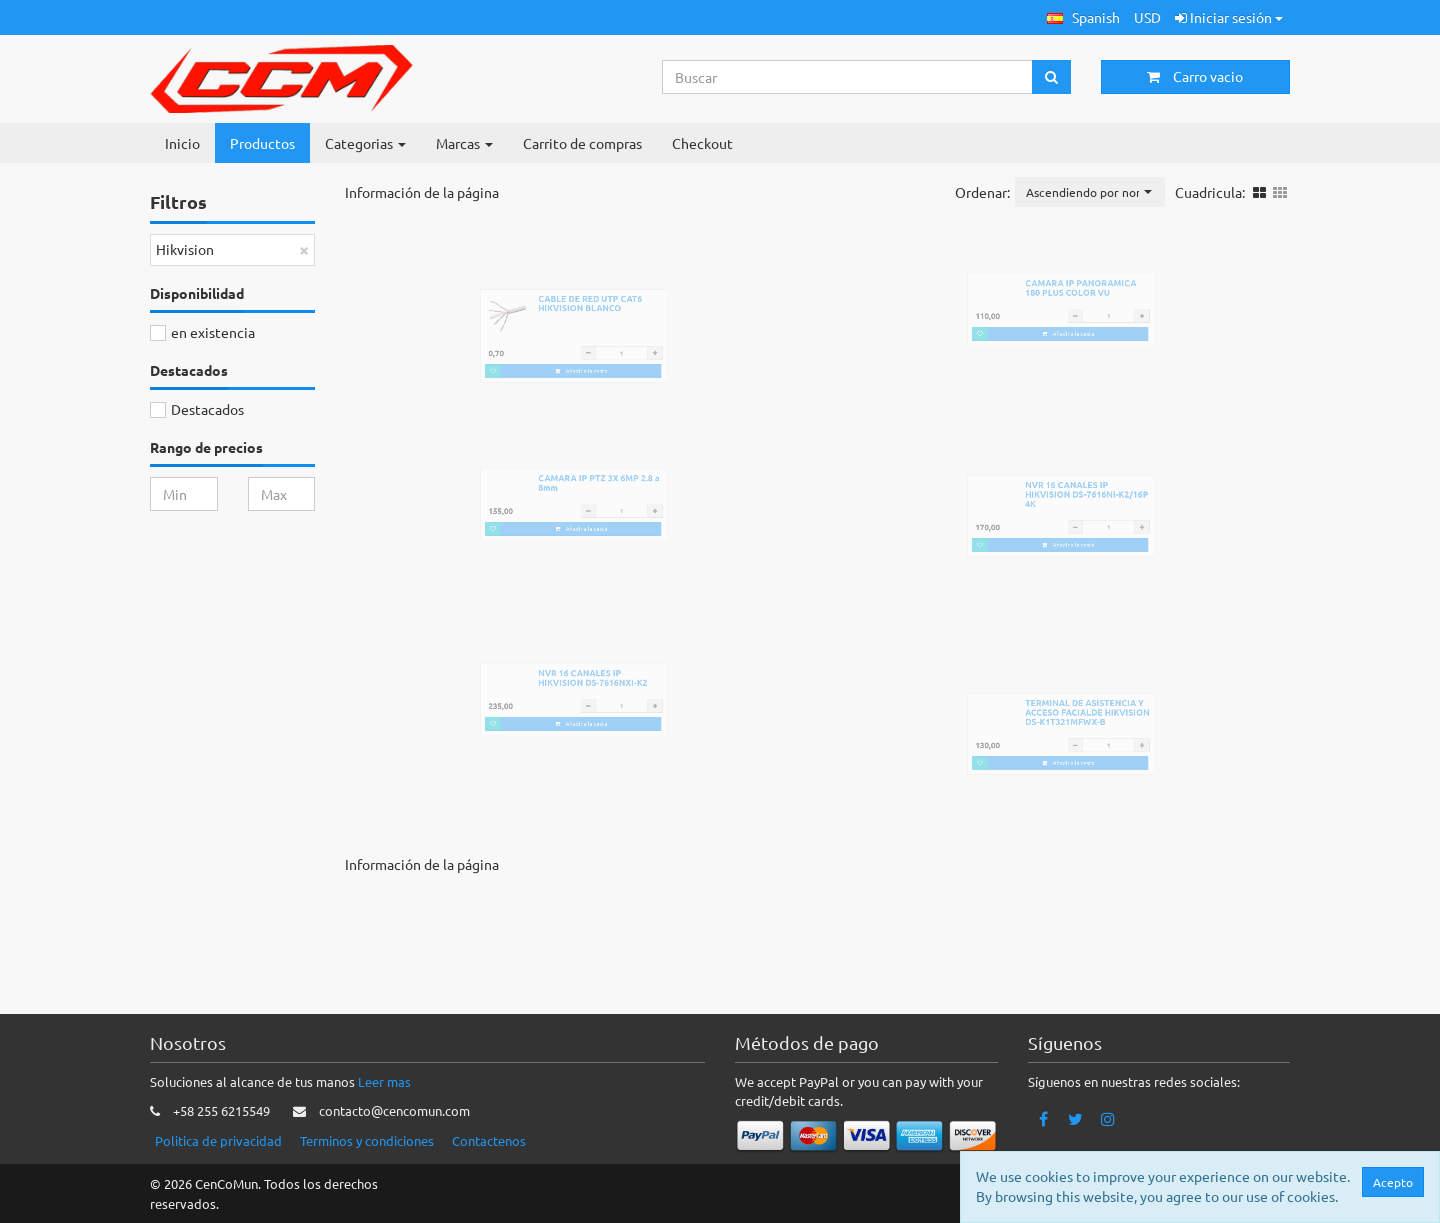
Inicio (182, 143)
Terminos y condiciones (367, 1140)
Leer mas (384, 1081)
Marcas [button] (464, 143)
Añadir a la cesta (589, 407)
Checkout (702, 143)
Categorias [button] (365, 143)
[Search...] (848, 77)
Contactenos (489, 1140)
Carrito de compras (582, 143)
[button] (1083, 17)
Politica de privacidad (218, 1140)
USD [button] (1147, 17)
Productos (262, 143)
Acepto (1393, 1182)
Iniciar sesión (1229, 17)
